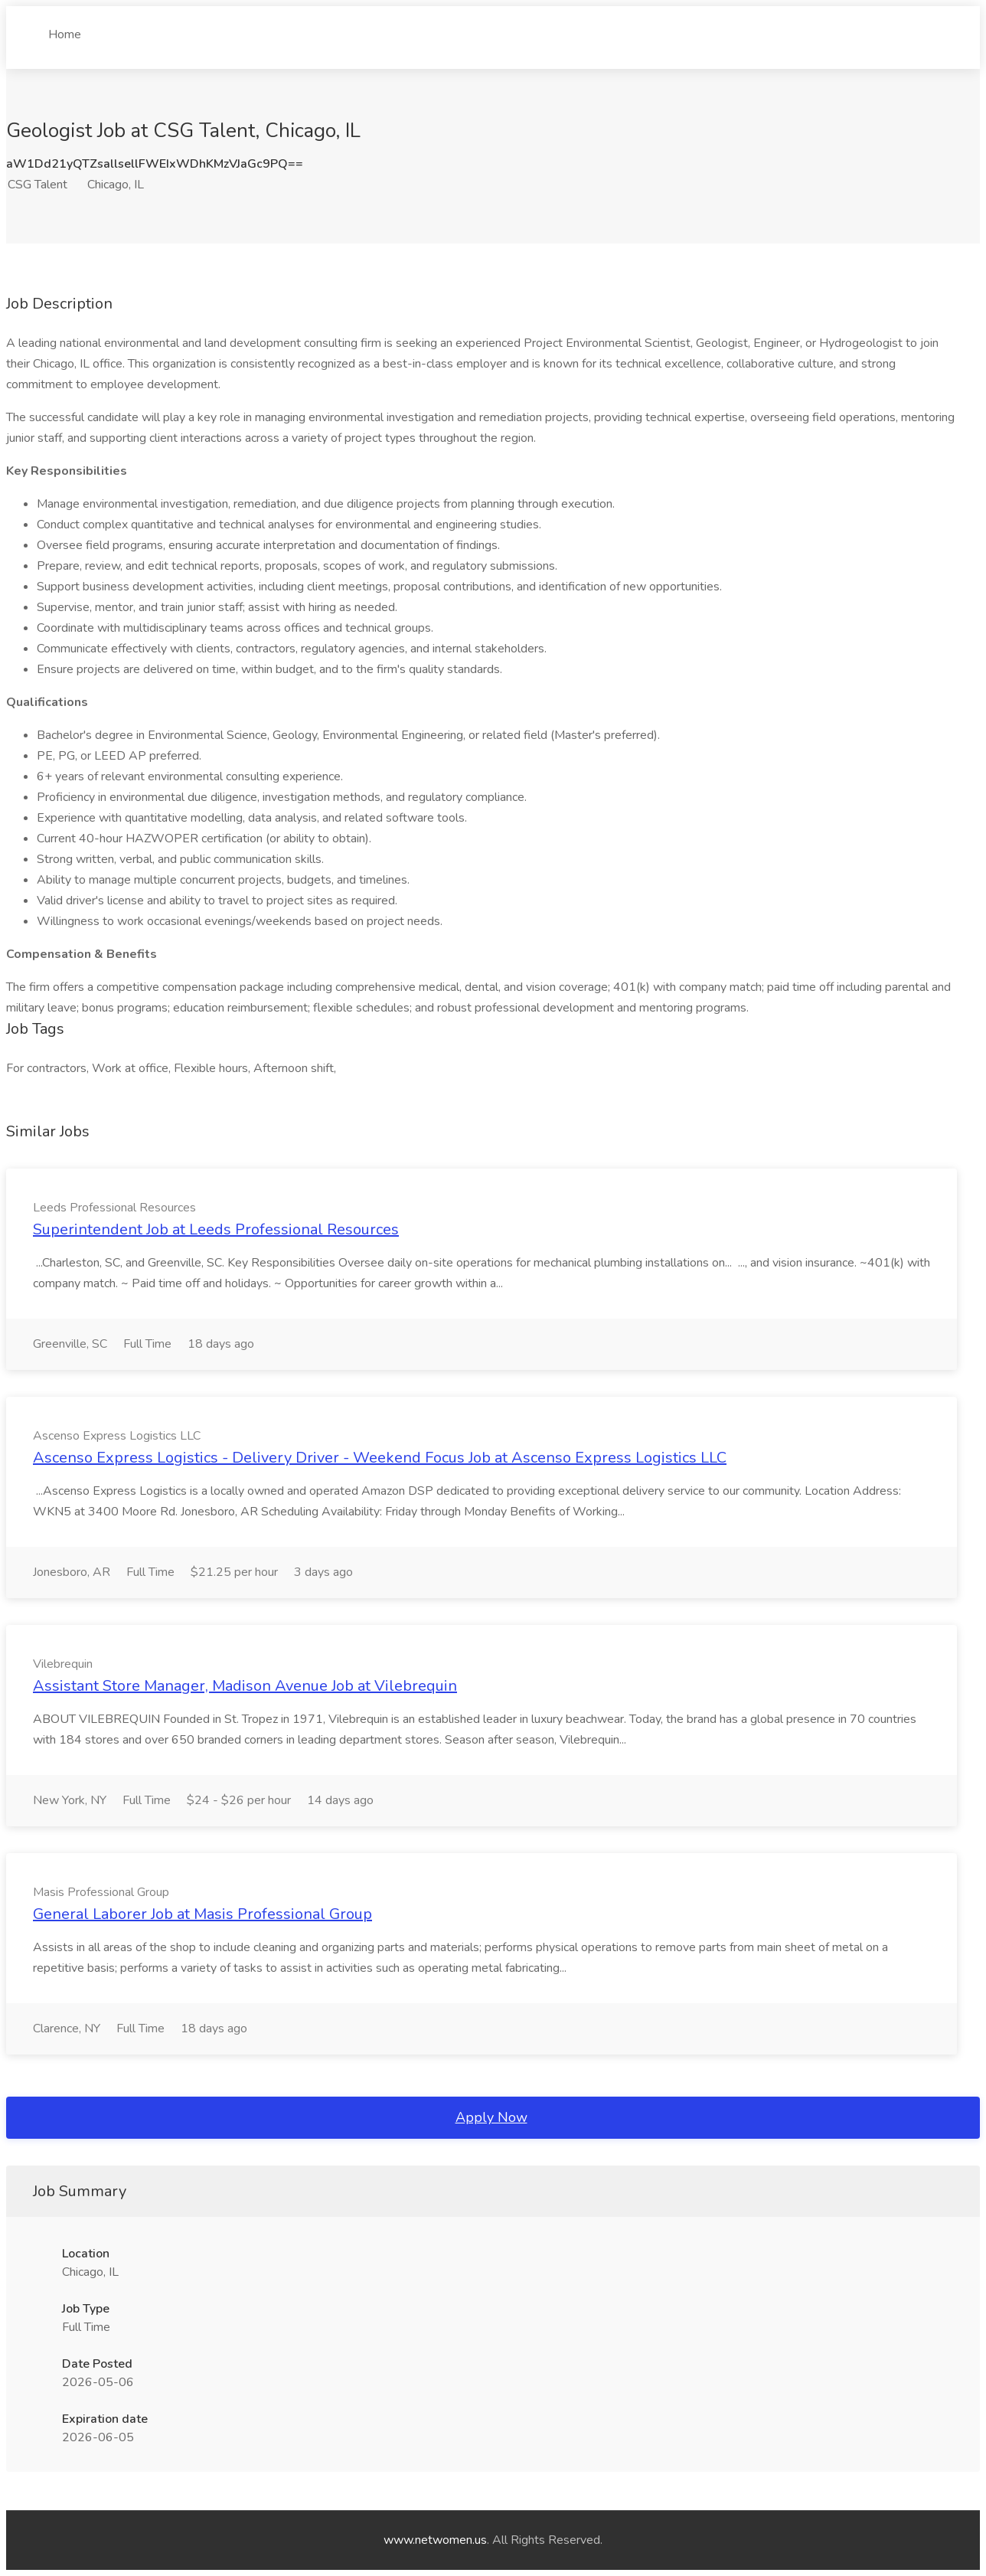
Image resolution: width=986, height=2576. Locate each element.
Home (64, 28)
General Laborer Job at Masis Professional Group (202, 1914)
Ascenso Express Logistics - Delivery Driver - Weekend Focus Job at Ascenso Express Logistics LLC (379, 1457)
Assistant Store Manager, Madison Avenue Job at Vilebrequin (245, 1685)
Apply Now (491, 2117)
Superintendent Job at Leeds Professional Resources (216, 1229)
